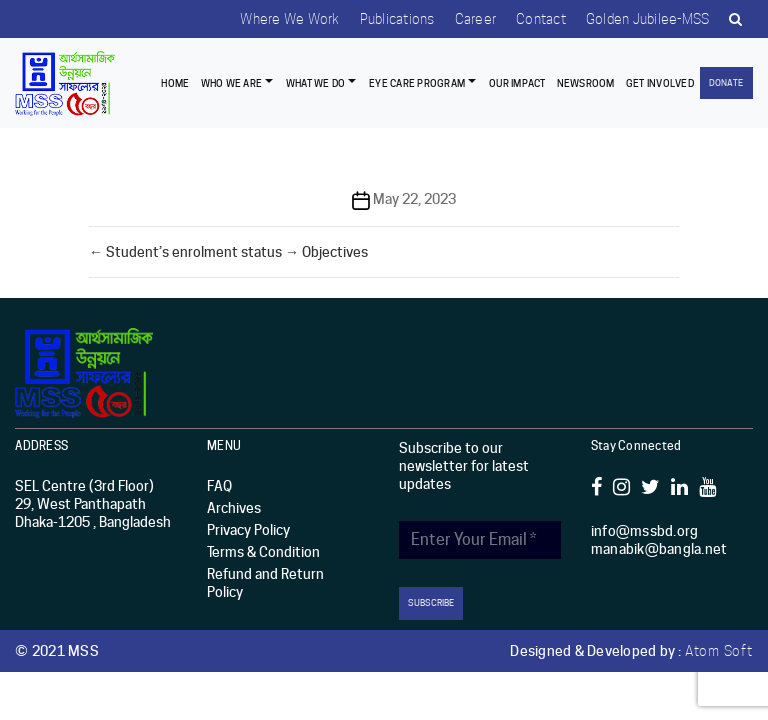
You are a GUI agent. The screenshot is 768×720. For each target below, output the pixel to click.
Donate (726, 82)
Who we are (232, 83)
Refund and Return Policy (265, 583)
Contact (541, 19)
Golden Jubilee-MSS (648, 19)
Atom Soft (719, 651)
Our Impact (517, 83)
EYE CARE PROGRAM (417, 83)
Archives (234, 508)
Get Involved (660, 83)
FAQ (219, 486)
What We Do (316, 83)
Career (476, 19)
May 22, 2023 (414, 199)
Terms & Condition (263, 552)
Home (175, 83)
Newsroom (586, 83)
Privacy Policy (248, 530)
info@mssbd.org (645, 531)
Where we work (289, 19)
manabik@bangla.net (659, 549)
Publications (397, 19)
